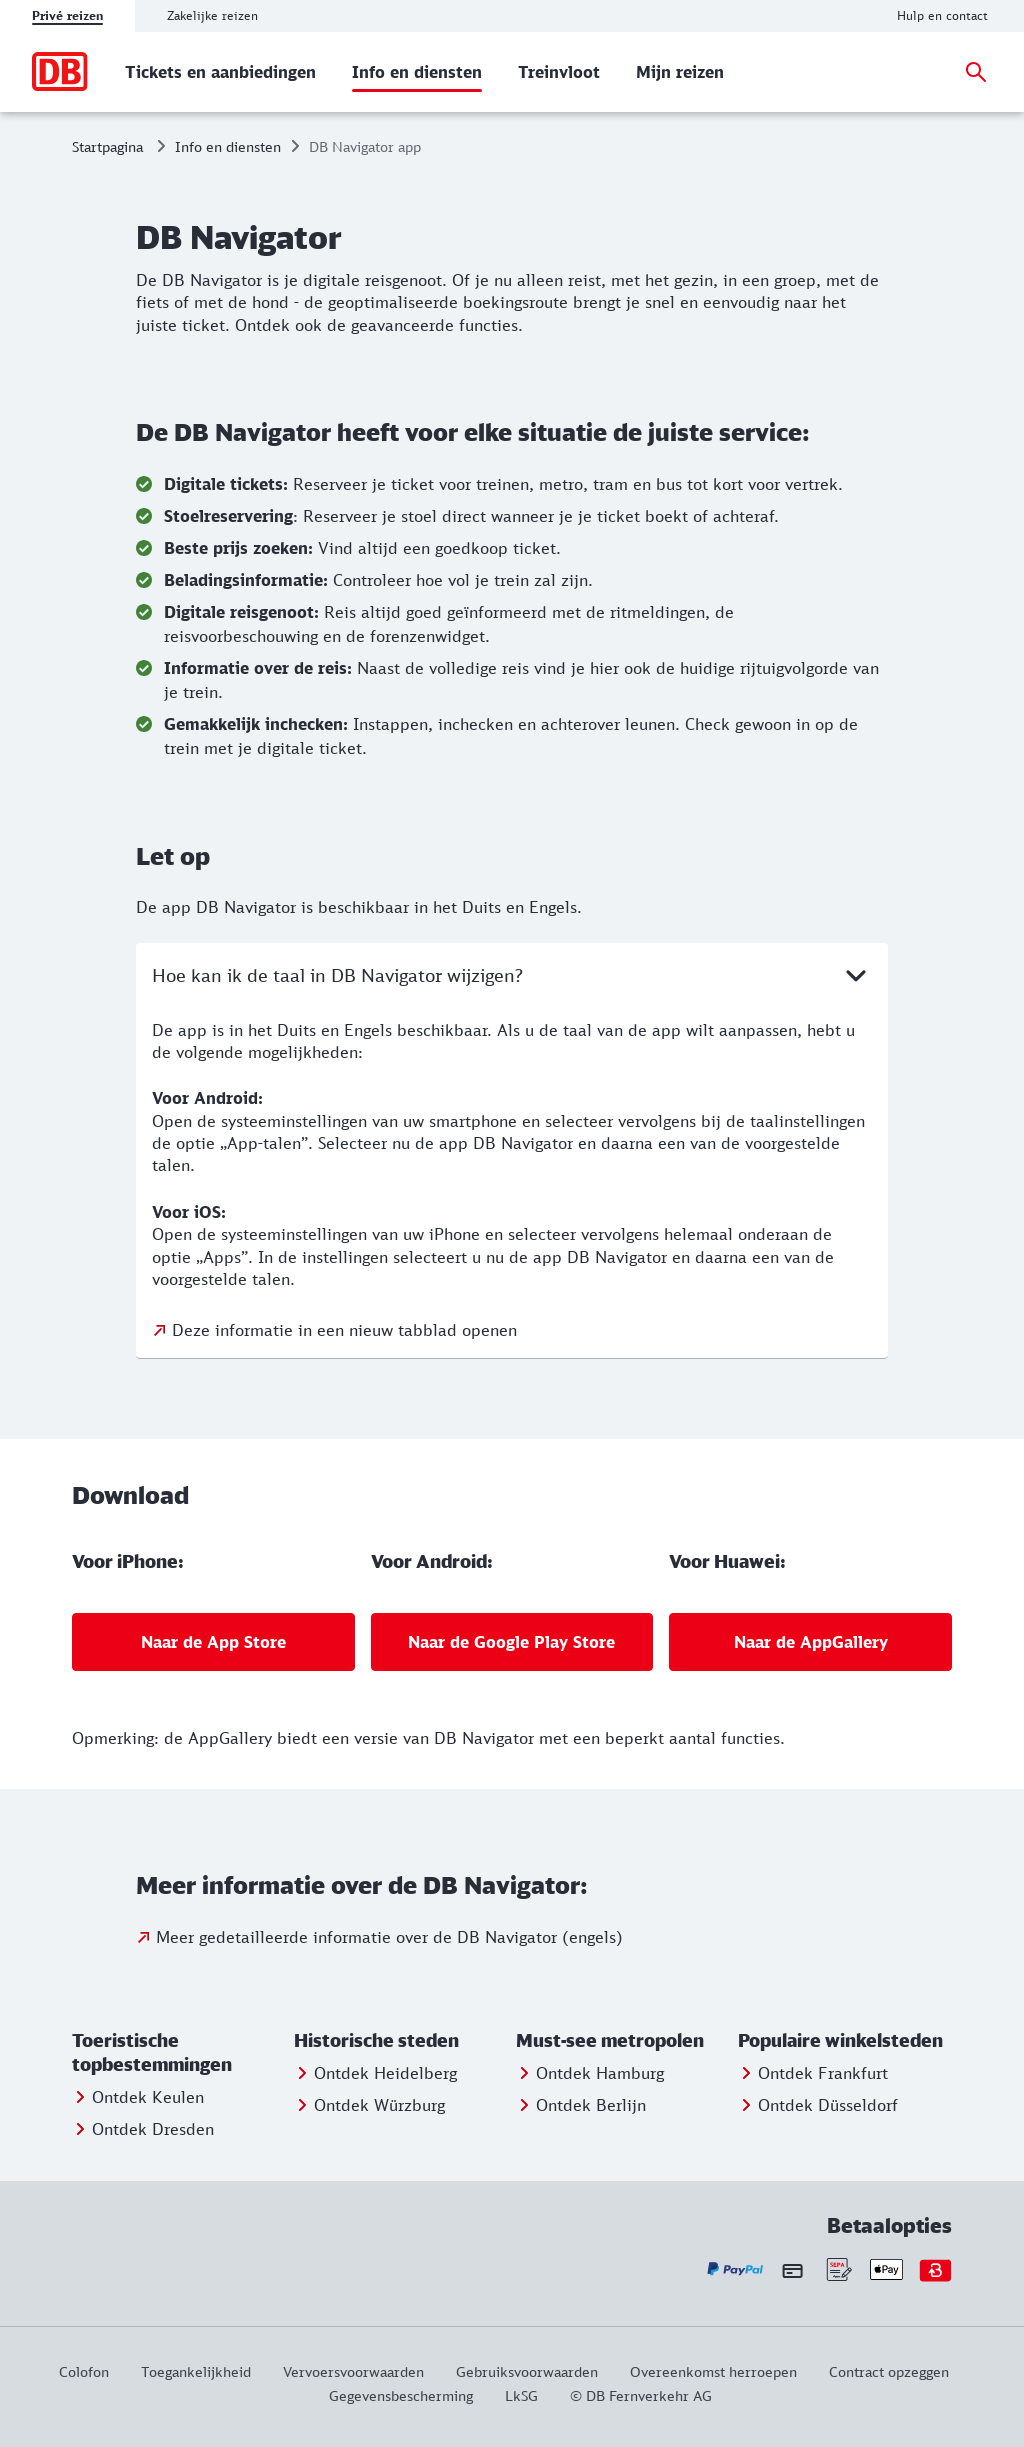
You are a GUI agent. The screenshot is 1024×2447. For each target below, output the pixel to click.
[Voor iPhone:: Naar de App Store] (213, 1642)
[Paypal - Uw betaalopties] (735, 2269)
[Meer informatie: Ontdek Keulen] (138, 2097)
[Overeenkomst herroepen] (713, 2371)
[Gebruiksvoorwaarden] (527, 2371)
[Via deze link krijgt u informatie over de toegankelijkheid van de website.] (196, 2371)
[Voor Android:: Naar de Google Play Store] (512, 1642)
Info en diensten (228, 146)
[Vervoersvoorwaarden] (353, 2371)
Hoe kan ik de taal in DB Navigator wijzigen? (512, 975)
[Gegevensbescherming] (401, 2395)
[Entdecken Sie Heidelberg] (375, 2073)
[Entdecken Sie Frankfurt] (813, 2073)
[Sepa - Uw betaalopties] (837, 2269)
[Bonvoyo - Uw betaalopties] (935, 2269)
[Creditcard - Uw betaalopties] (792, 2270)
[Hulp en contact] (942, 16)
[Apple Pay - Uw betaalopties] (886, 2269)
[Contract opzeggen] (889, 2371)
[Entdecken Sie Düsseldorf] (818, 2105)
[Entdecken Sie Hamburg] (590, 2073)
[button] (179, 2053)
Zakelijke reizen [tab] (212, 15)
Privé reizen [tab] (67, 15)
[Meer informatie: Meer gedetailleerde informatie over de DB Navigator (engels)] (379, 1937)
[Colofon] (92, 2371)
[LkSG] (521, 2395)
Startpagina (107, 146)
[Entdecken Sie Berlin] (581, 2105)
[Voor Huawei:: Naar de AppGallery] (810, 1642)
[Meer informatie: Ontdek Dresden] (143, 2129)
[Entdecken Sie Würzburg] (369, 2105)
